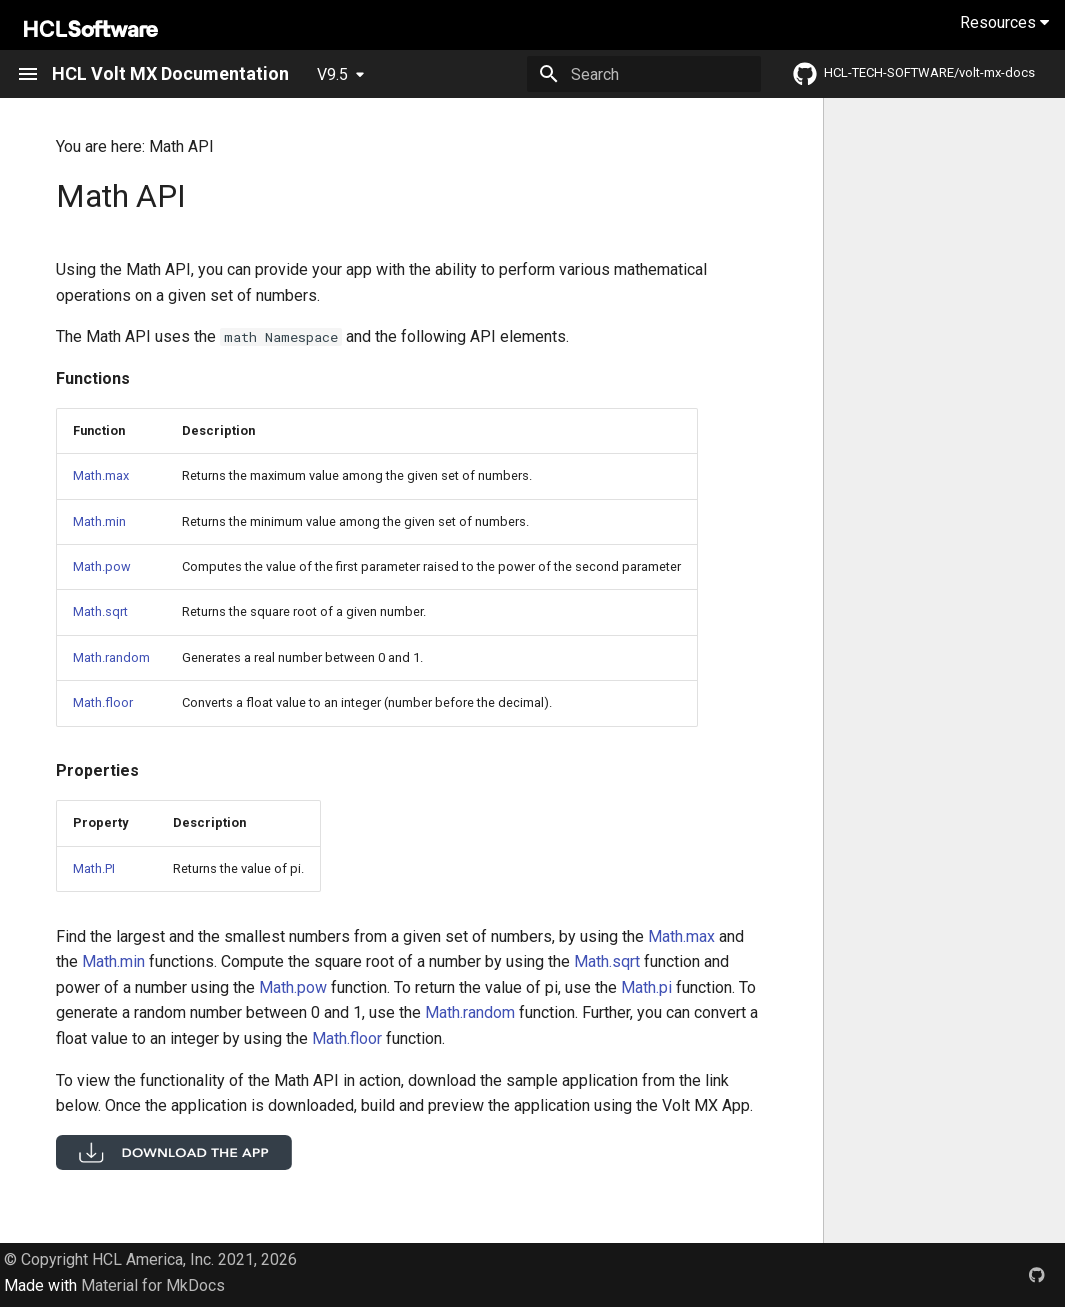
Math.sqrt (100, 611)
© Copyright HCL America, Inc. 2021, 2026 (150, 1259)
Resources (1004, 22)
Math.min (99, 521)
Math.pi (646, 987)
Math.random (111, 657)
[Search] (644, 74)
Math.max (101, 475)
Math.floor (103, 702)
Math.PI (94, 868)
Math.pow (102, 566)
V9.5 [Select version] (332, 74)
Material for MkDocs (153, 1285)
